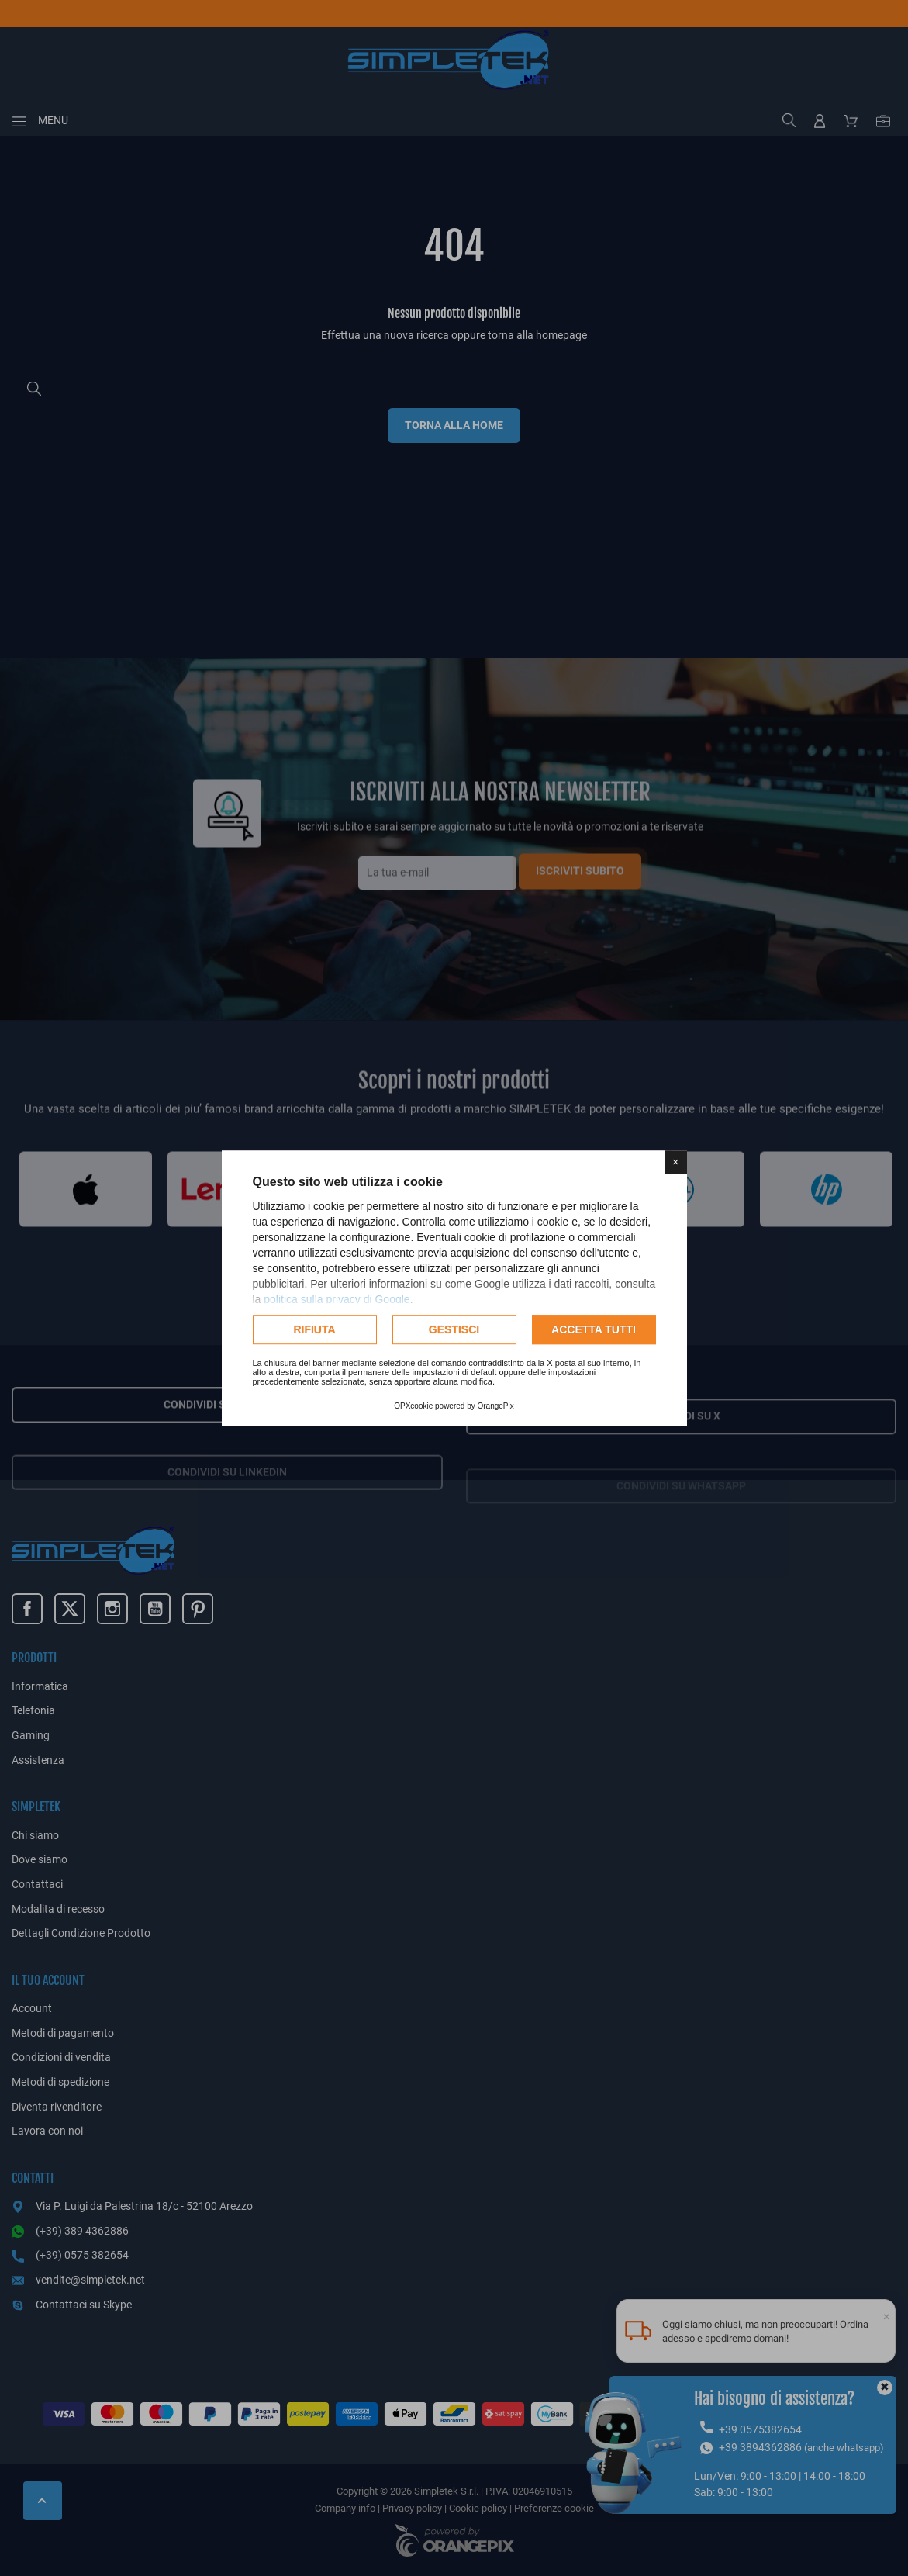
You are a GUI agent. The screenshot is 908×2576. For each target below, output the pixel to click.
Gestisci (454, 1329)
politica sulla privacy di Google (336, 1299)
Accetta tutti (593, 1329)
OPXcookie (413, 1406)
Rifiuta (314, 1329)
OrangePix (496, 1406)
